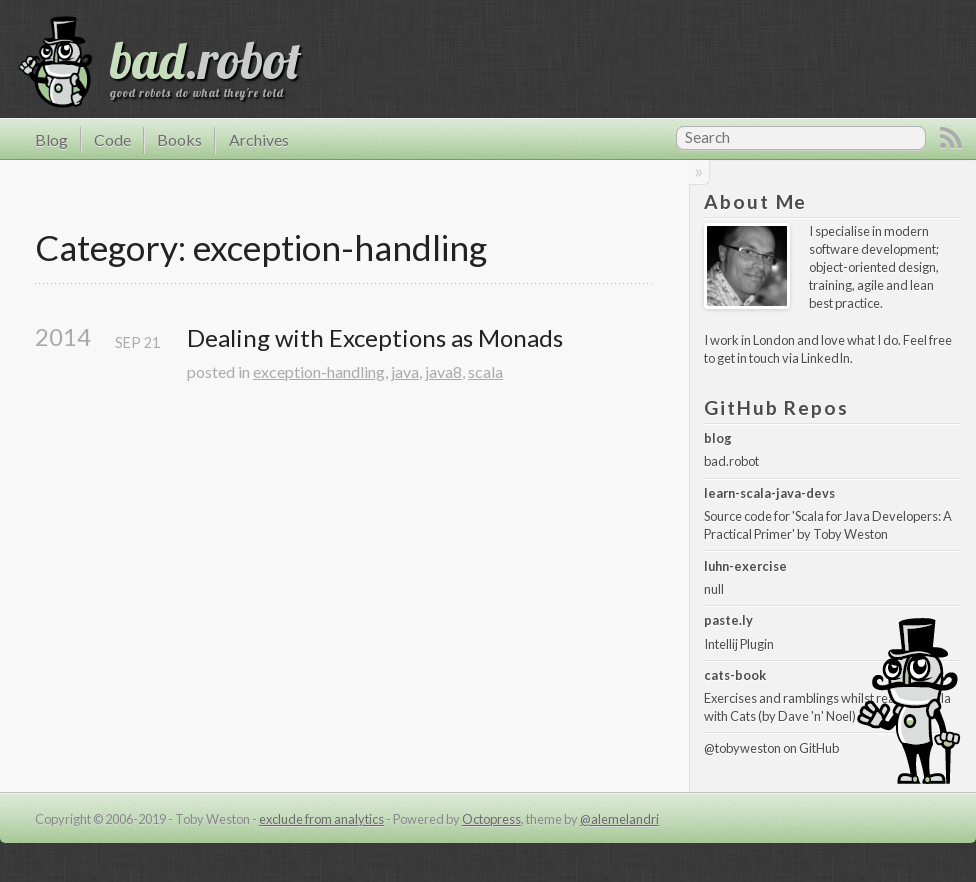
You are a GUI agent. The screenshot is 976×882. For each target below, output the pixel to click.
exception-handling (319, 371)
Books (179, 139)
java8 (443, 371)
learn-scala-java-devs (769, 493)
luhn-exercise (745, 566)
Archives (259, 139)
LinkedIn (825, 358)
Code (112, 139)
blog (718, 438)
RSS (951, 138)
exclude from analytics (321, 819)
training (830, 285)
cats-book (735, 675)
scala (485, 371)
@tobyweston (742, 748)
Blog (51, 139)
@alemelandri (619, 819)
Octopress (491, 819)
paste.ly (728, 620)
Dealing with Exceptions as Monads (375, 338)
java (405, 371)
